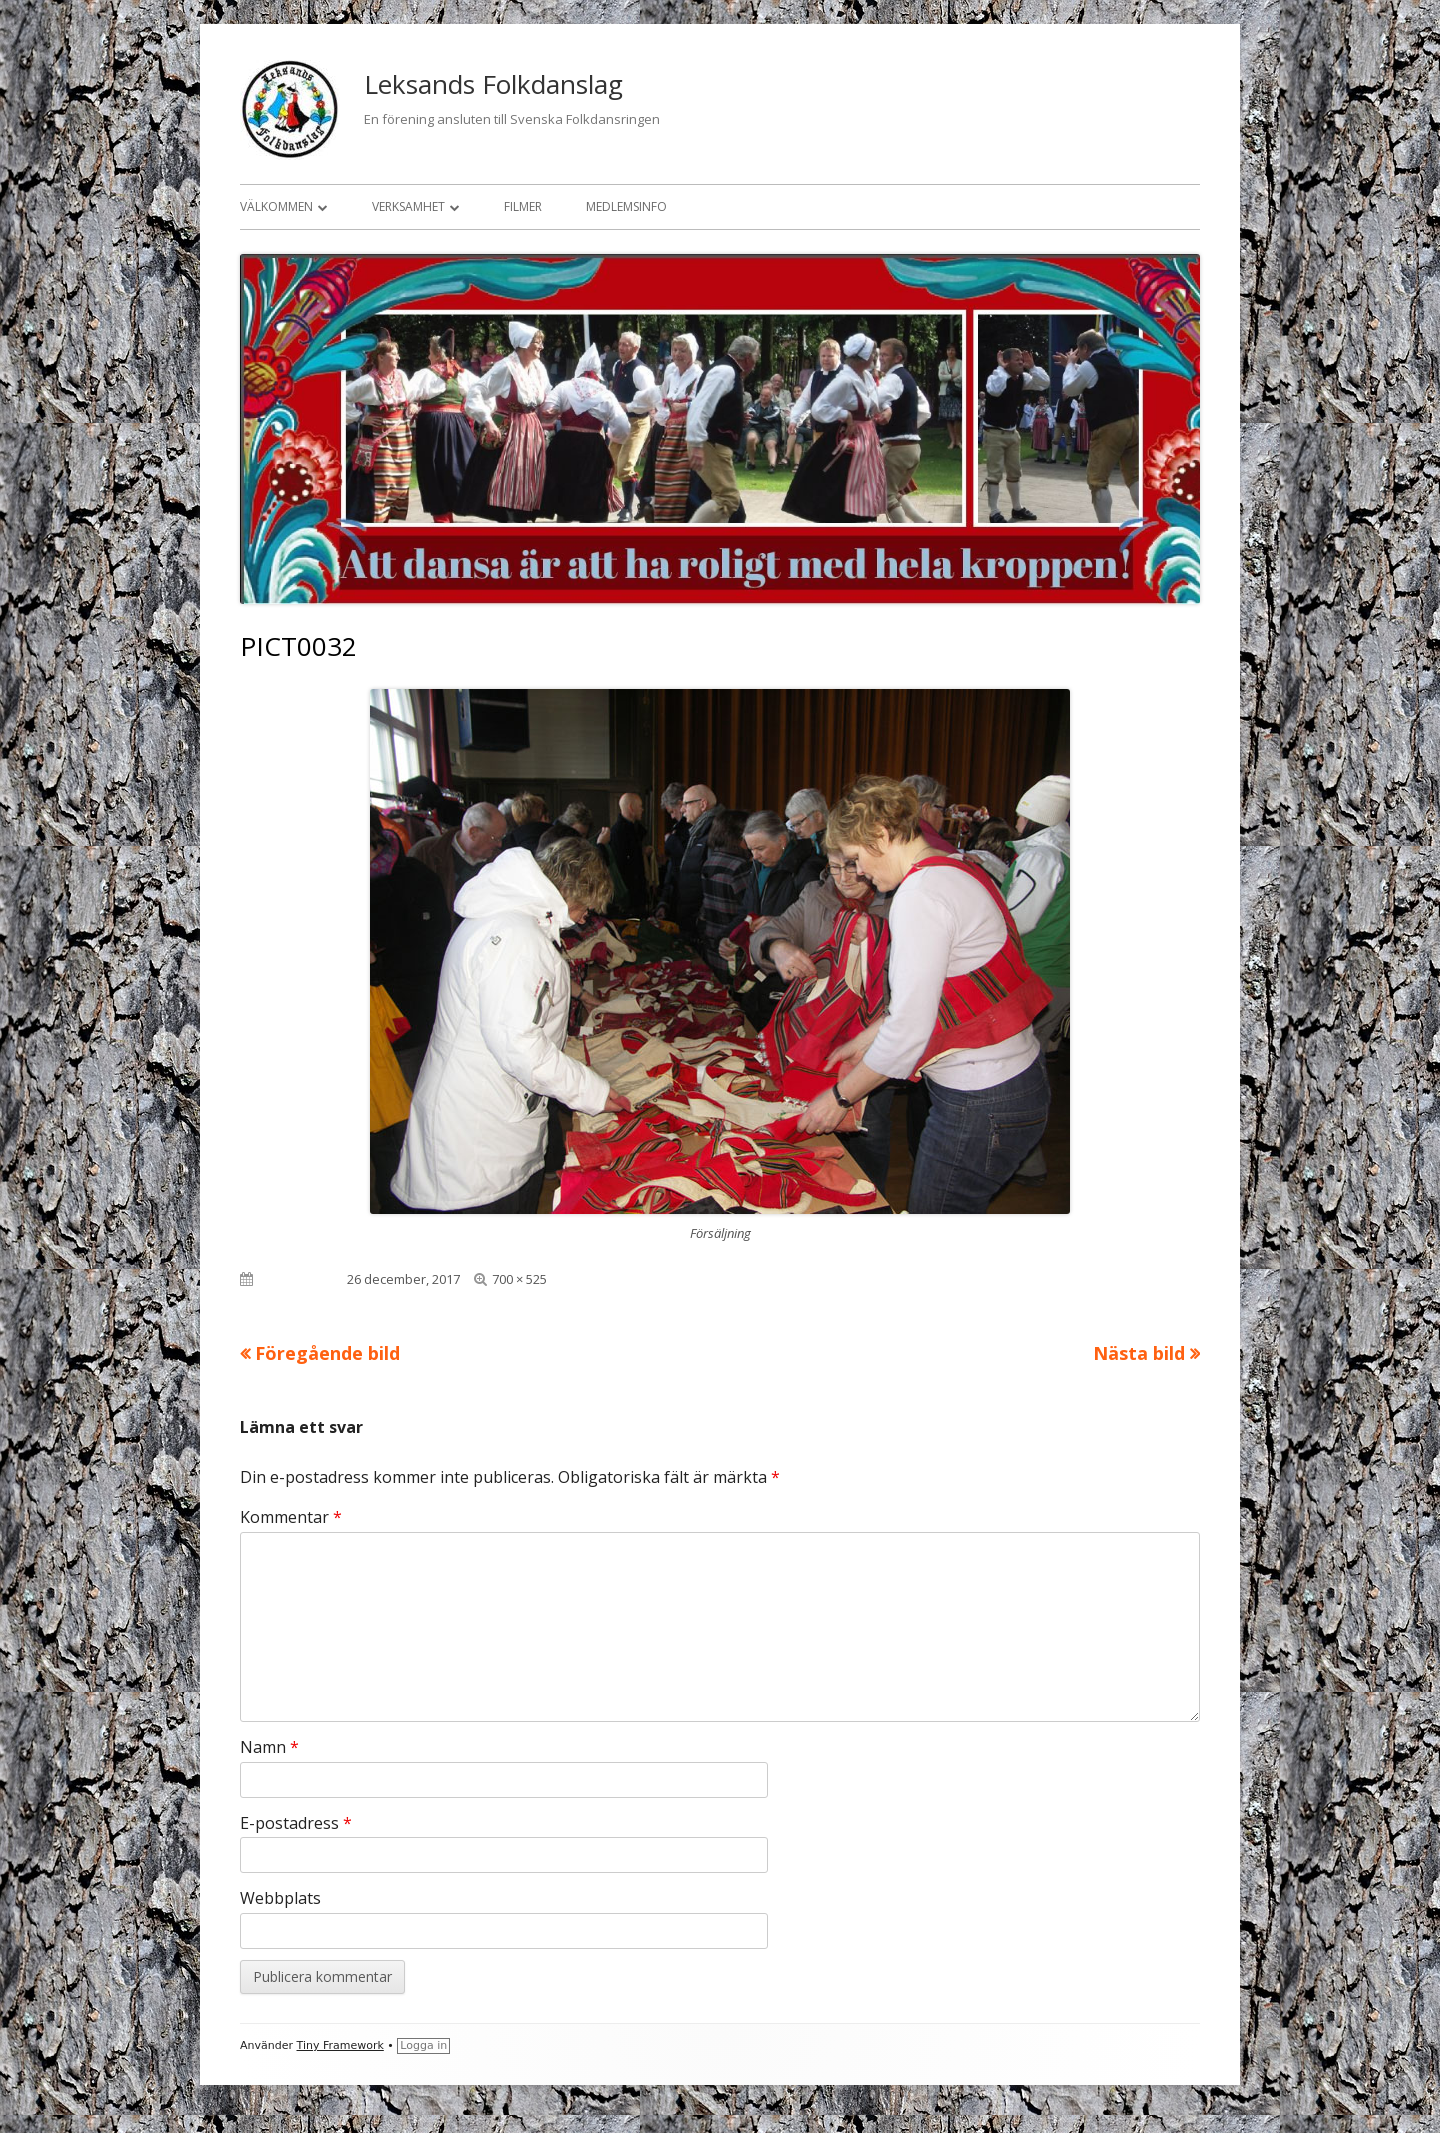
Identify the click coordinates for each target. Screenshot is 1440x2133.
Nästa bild (1139, 1353)
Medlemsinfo (626, 206)
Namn (269, 1747)
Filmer (523, 206)
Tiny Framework (340, 2045)
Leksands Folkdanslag (493, 84)
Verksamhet (408, 206)
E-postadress (296, 1823)
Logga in (423, 2045)
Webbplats (280, 1898)
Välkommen (276, 206)
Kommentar (291, 1517)
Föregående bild (327, 1353)
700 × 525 (519, 1279)
